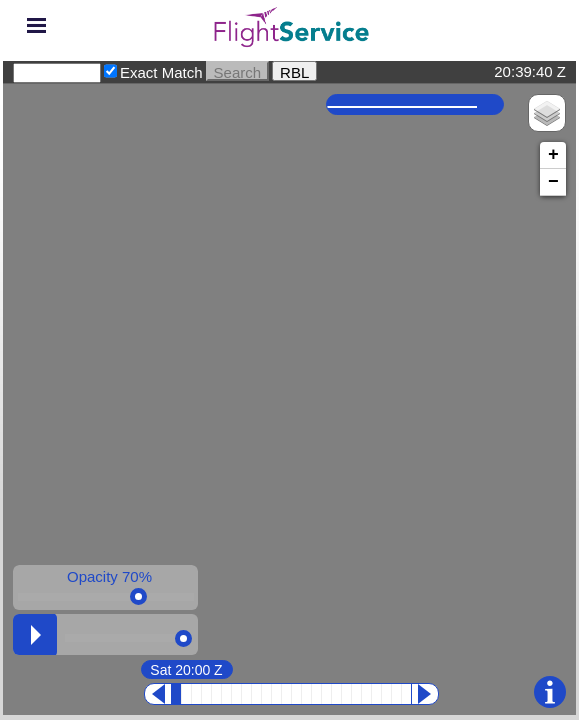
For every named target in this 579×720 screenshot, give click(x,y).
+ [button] (553, 155)
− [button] (553, 182)
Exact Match (161, 72)
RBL (294, 71)
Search (238, 71)
